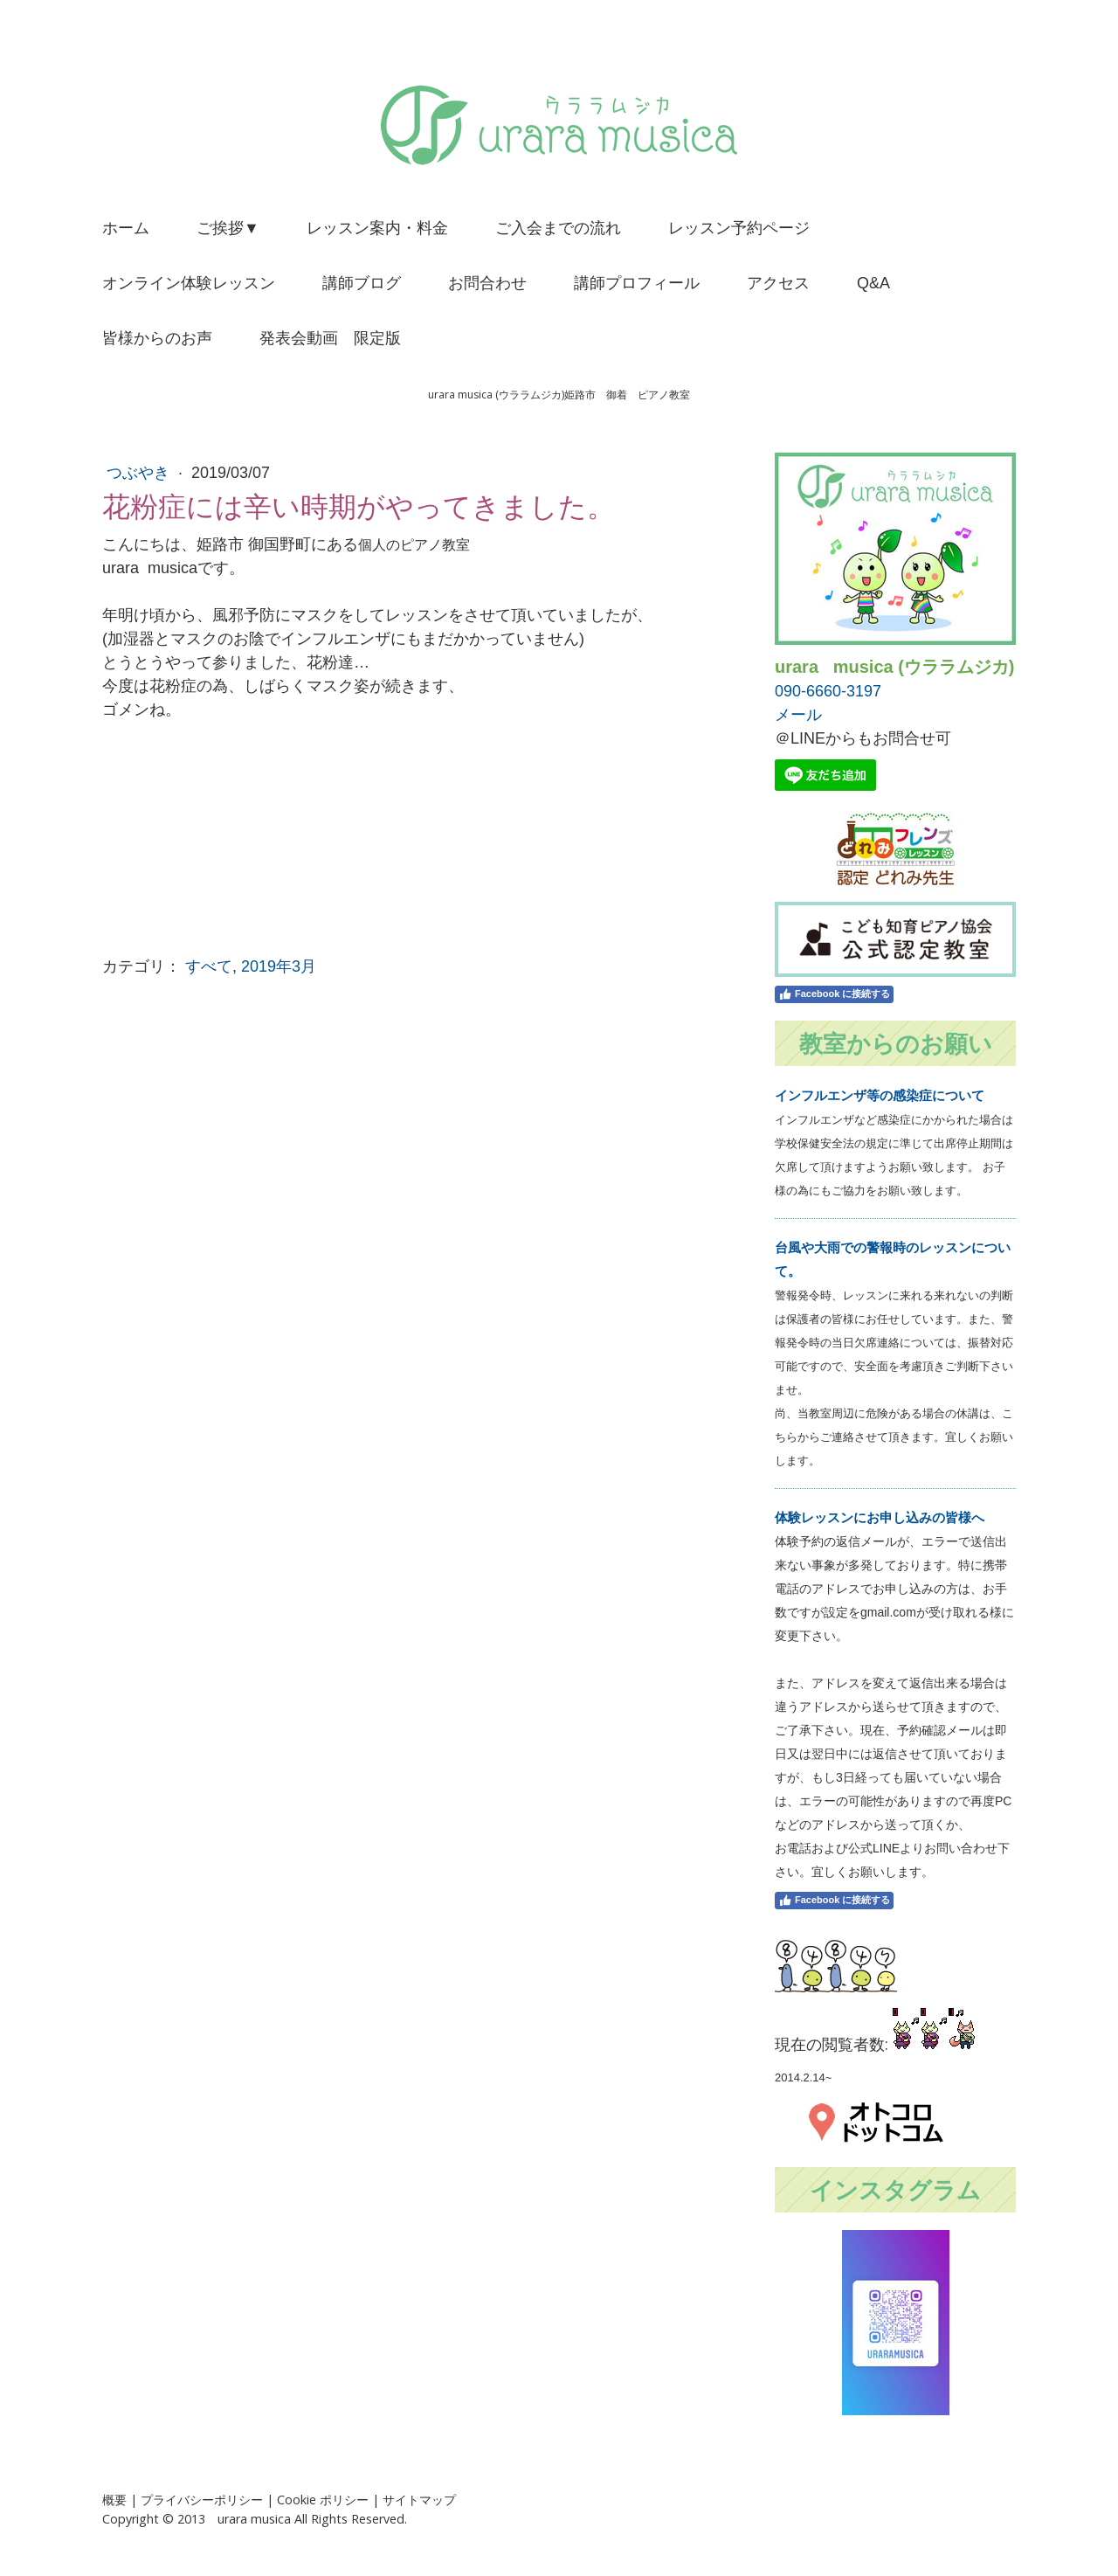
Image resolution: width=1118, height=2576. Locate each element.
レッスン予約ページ (739, 228)
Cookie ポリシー (323, 2499)
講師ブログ (361, 283)
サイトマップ (419, 2499)
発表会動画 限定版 (330, 338)
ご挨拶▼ (228, 228)
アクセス (778, 283)
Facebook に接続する (834, 994)
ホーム (125, 228)
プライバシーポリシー (202, 2499)
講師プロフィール (637, 283)
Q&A (873, 283)
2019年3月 (278, 966)
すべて (208, 966)
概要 (114, 2499)
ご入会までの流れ (558, 228)
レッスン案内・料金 (377, 228)
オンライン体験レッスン (188, 283)
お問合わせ (487, 283)
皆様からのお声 (157, 338)
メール (798, 715)
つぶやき (140, 472)
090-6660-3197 (828, 691)
